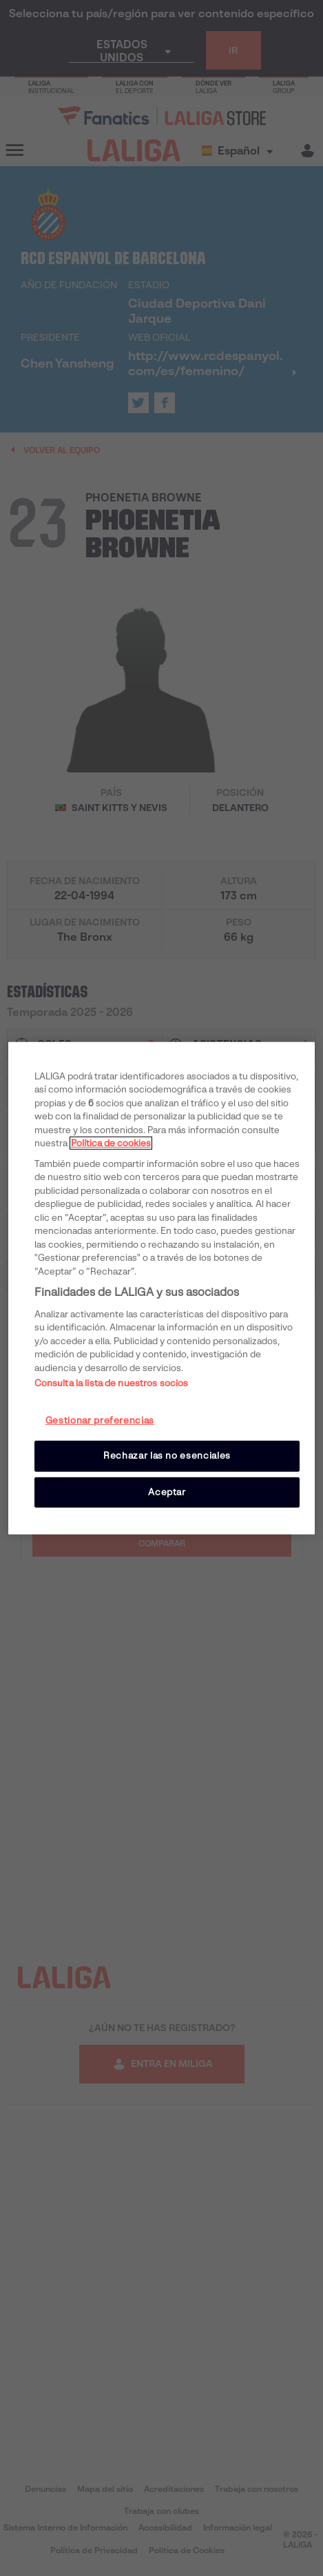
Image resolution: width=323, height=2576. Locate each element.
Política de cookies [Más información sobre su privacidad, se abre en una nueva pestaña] (111, 1143)
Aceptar (167, 1491)
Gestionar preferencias (99, 1420)
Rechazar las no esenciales (167, 1455)
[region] (161, 1287)
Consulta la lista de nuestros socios (111, 1383)
